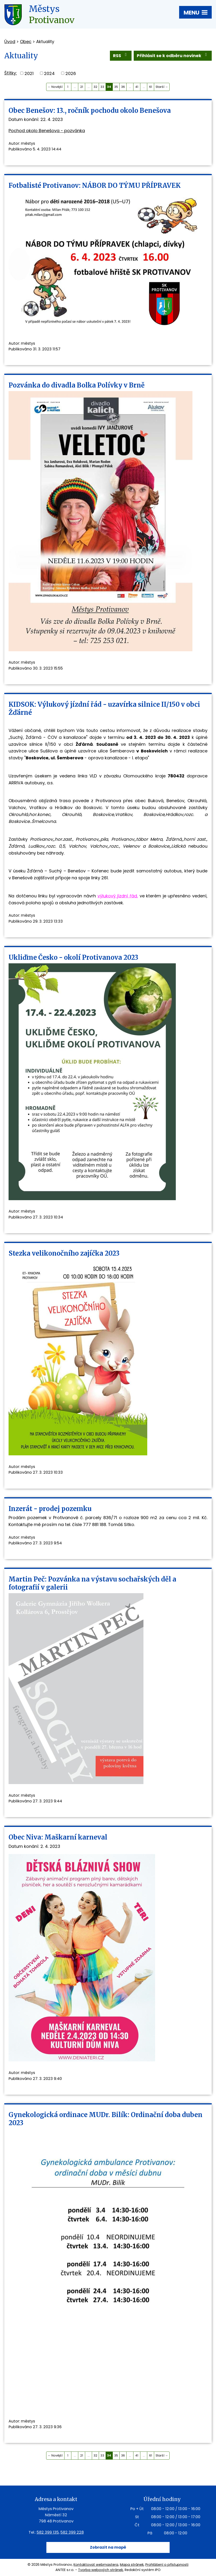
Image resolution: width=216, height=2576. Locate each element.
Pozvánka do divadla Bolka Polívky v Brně (77, 385)
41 (136, 87)
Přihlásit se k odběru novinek (173, 55)
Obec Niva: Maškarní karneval (58, 1837)
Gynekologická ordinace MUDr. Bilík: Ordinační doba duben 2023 (105, 2119)
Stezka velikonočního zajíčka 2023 (64, 1253)
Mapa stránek (132, 2564)
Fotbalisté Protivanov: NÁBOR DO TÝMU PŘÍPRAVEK (95, 185)
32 (95, 87)
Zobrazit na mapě (108, 2547)
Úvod (9, 42)
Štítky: (10, 73)
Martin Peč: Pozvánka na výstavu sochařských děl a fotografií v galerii (92, 1583)
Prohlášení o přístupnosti (166, 2564)
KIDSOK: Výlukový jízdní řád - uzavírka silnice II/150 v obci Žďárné (104, 708)
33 (102, 87)
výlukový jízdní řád (117, 896)
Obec (25, 42)
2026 (70, 73)
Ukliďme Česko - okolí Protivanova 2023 (73, 957)
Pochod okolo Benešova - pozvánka (47, 131)
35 (116, 87)
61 (150, 87)
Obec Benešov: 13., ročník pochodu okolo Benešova (90, 110)
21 (81, 87)
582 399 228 (72, 2532)
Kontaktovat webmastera (96, 2564)
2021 (29, 73)
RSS (121, 55)
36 (123, 87)
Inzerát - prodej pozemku (50, 1509)
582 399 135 (48, 2532)
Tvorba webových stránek (100, 2569)
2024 (49, 73)
